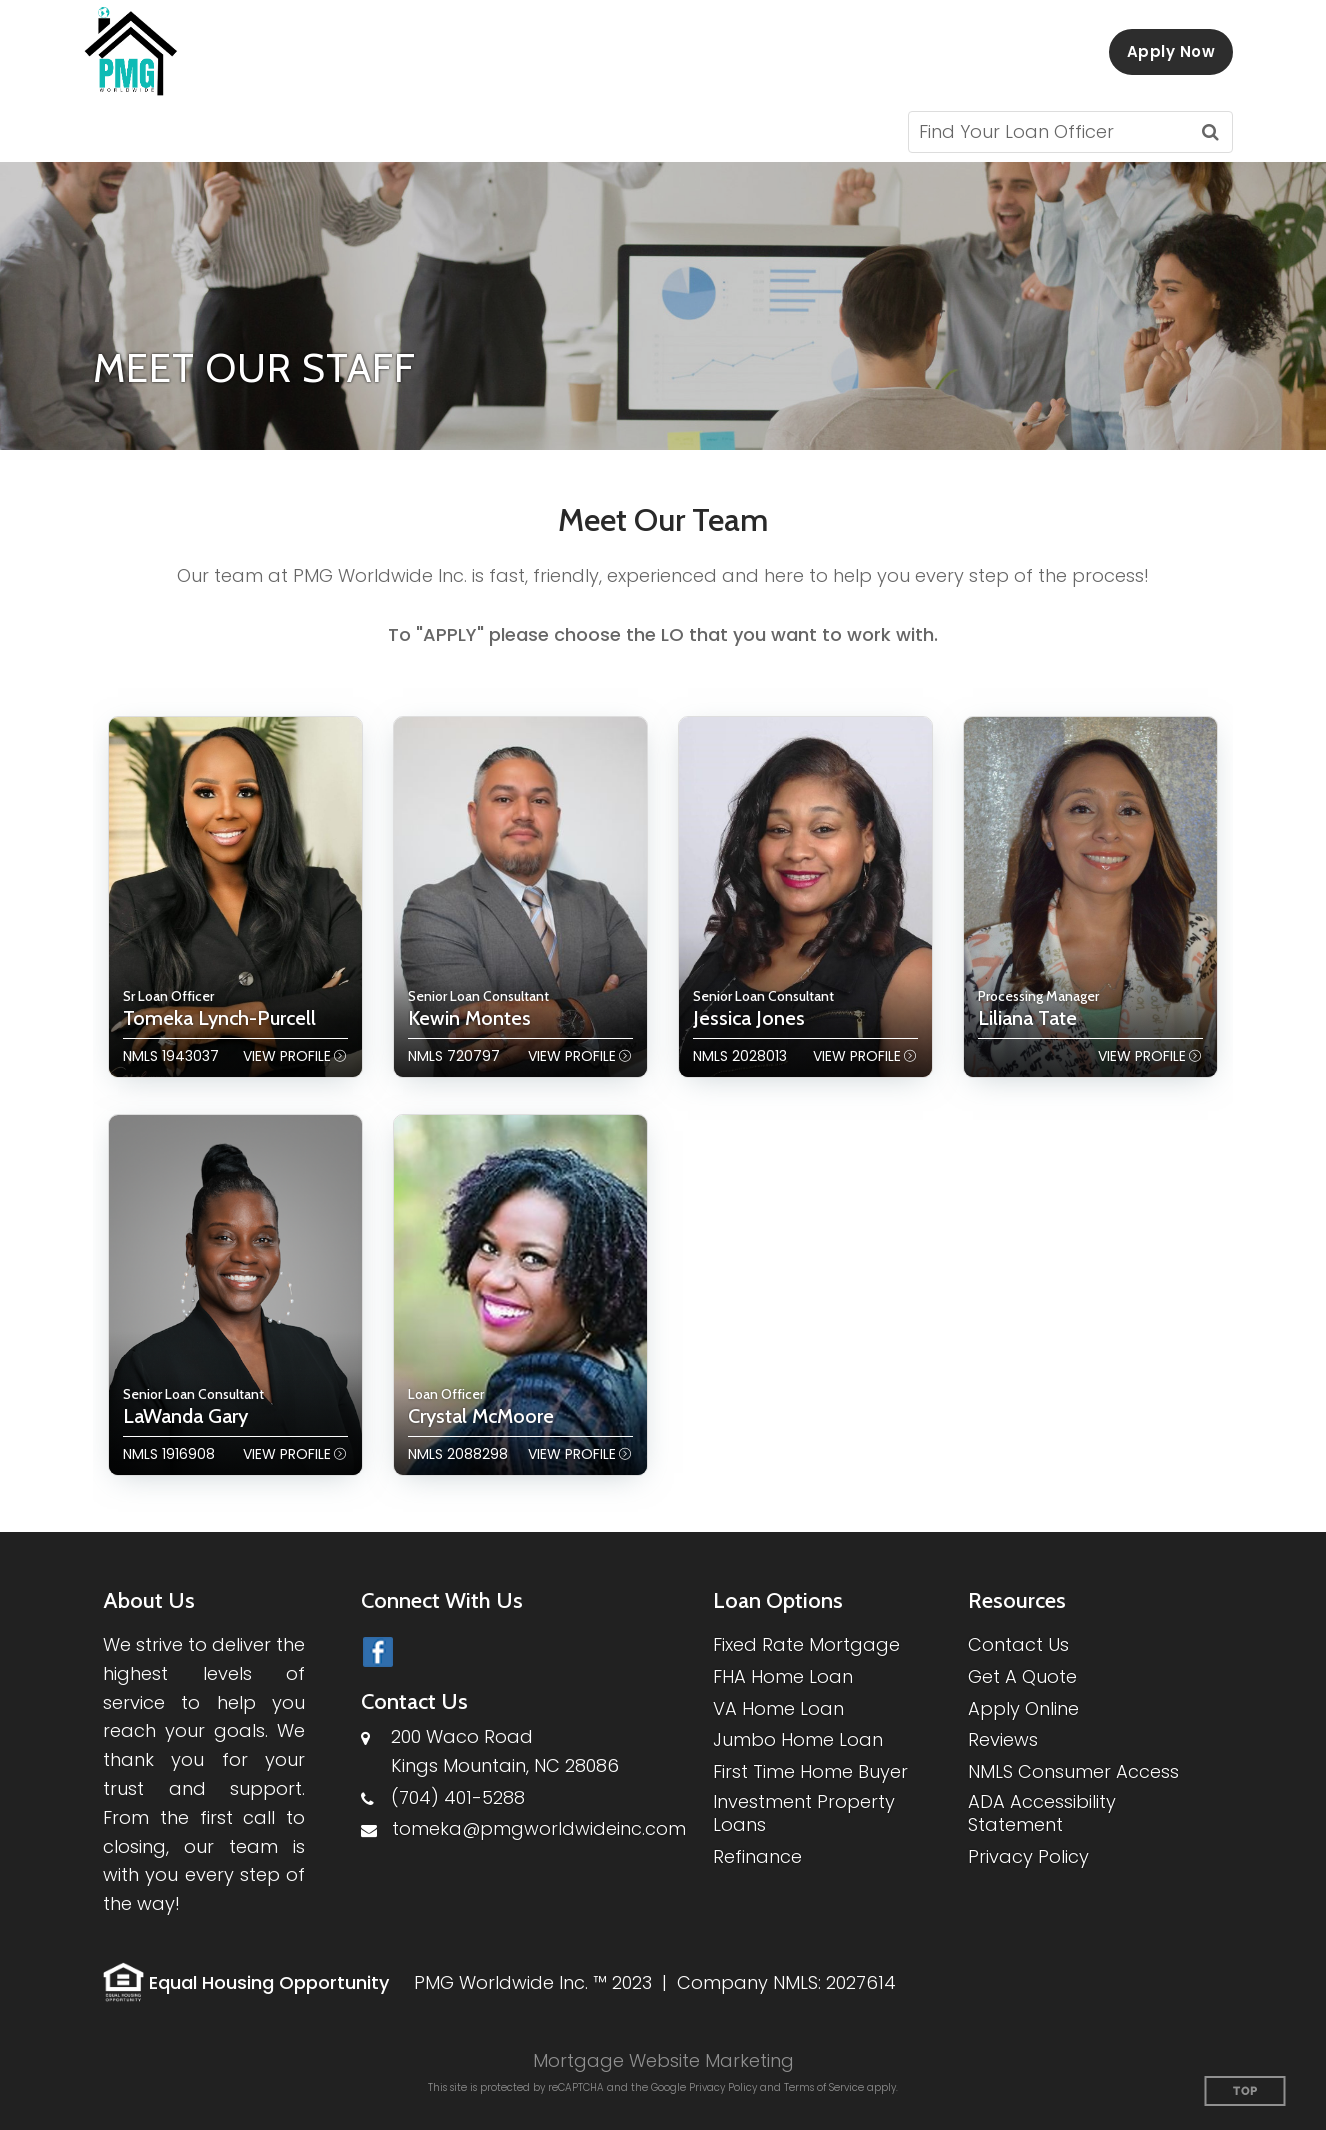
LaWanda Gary (185, 1416)
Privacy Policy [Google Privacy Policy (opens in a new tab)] (723, 2087)
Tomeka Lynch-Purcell (219, 1018)
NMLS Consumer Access (1073, 1771)
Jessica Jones (749, 1018)
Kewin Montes (469, 1018)
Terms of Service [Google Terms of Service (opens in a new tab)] (824, 2087)
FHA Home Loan (783, 1676)
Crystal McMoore (481, 1416)
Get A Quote (1022, 1676)
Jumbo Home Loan (798, 1739)
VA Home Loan (778, 1708)
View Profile (287, 1056)
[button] (156, 132)
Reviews (1003, 1739)
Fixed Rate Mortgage (806, 1644)
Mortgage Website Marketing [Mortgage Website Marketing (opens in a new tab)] (663, 2060)
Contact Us (1018, 1644)
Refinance (757, 1856)
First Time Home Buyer (810, 1771)
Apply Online (1023, 1708)
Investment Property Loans (804, 1813)
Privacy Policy (1028, 1856)
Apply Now (1171, 51)
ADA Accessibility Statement (1042, 1813)
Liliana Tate (1027, 1018)
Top (1245, 2091)
